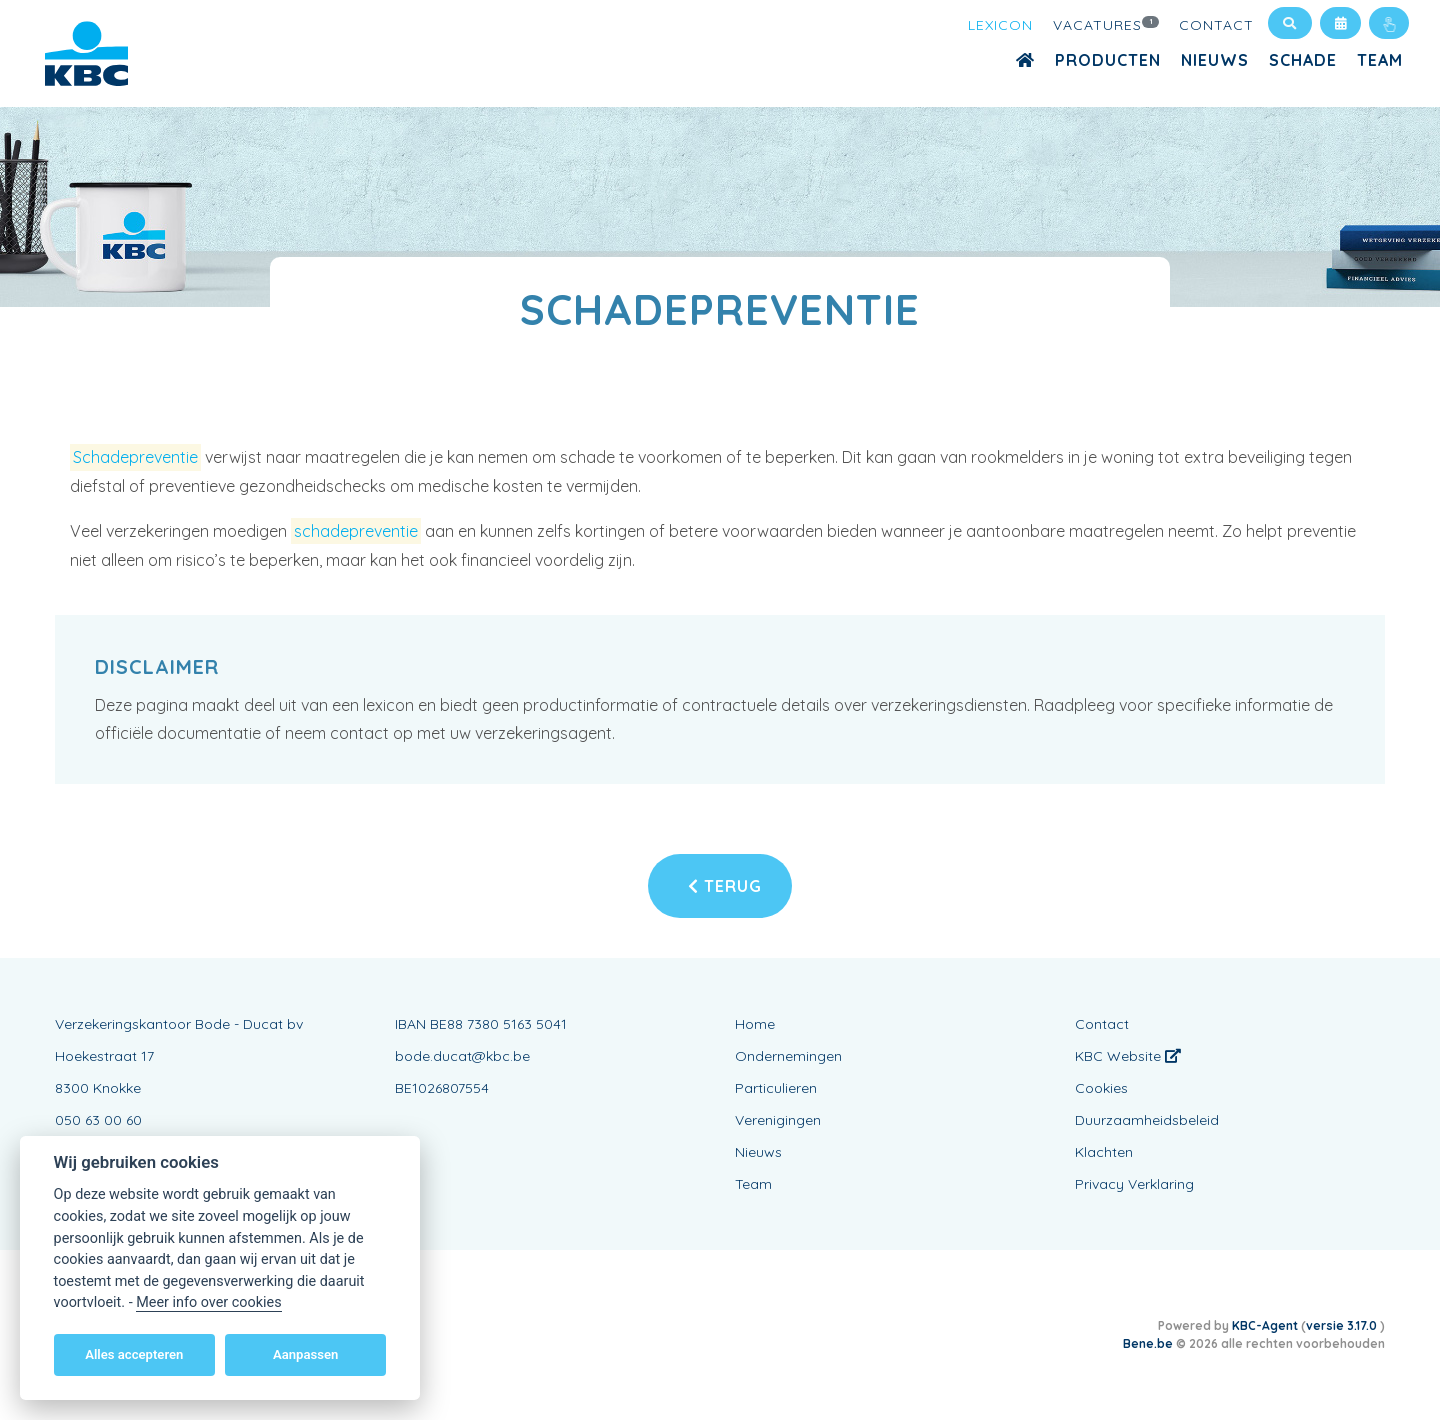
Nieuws (1215, 60)
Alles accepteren (134, 1354)
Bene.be (1148, 1343)
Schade (1303, 60)
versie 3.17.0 (1343, 1325)
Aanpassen (305, 1354)
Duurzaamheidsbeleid (1147, 1120)
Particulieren (776, 1088)
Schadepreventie (135, 457)
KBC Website (1128, 1056)
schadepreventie (356, 531)
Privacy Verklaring (1134, 1184)
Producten (1108, 60)
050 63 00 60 (98, 1120)
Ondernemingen (788, 1056)
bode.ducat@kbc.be (462, 1056)
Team (1380, 60)
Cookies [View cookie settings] (1101, 1088)
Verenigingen (778, 1120)
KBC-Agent (1265, 1325)
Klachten (1104, 1152)
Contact (1216, 25)
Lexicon (1000, 25)
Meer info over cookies (208, 1302)
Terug (725, 886)
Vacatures (1106, 24)
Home (755, 1024)
